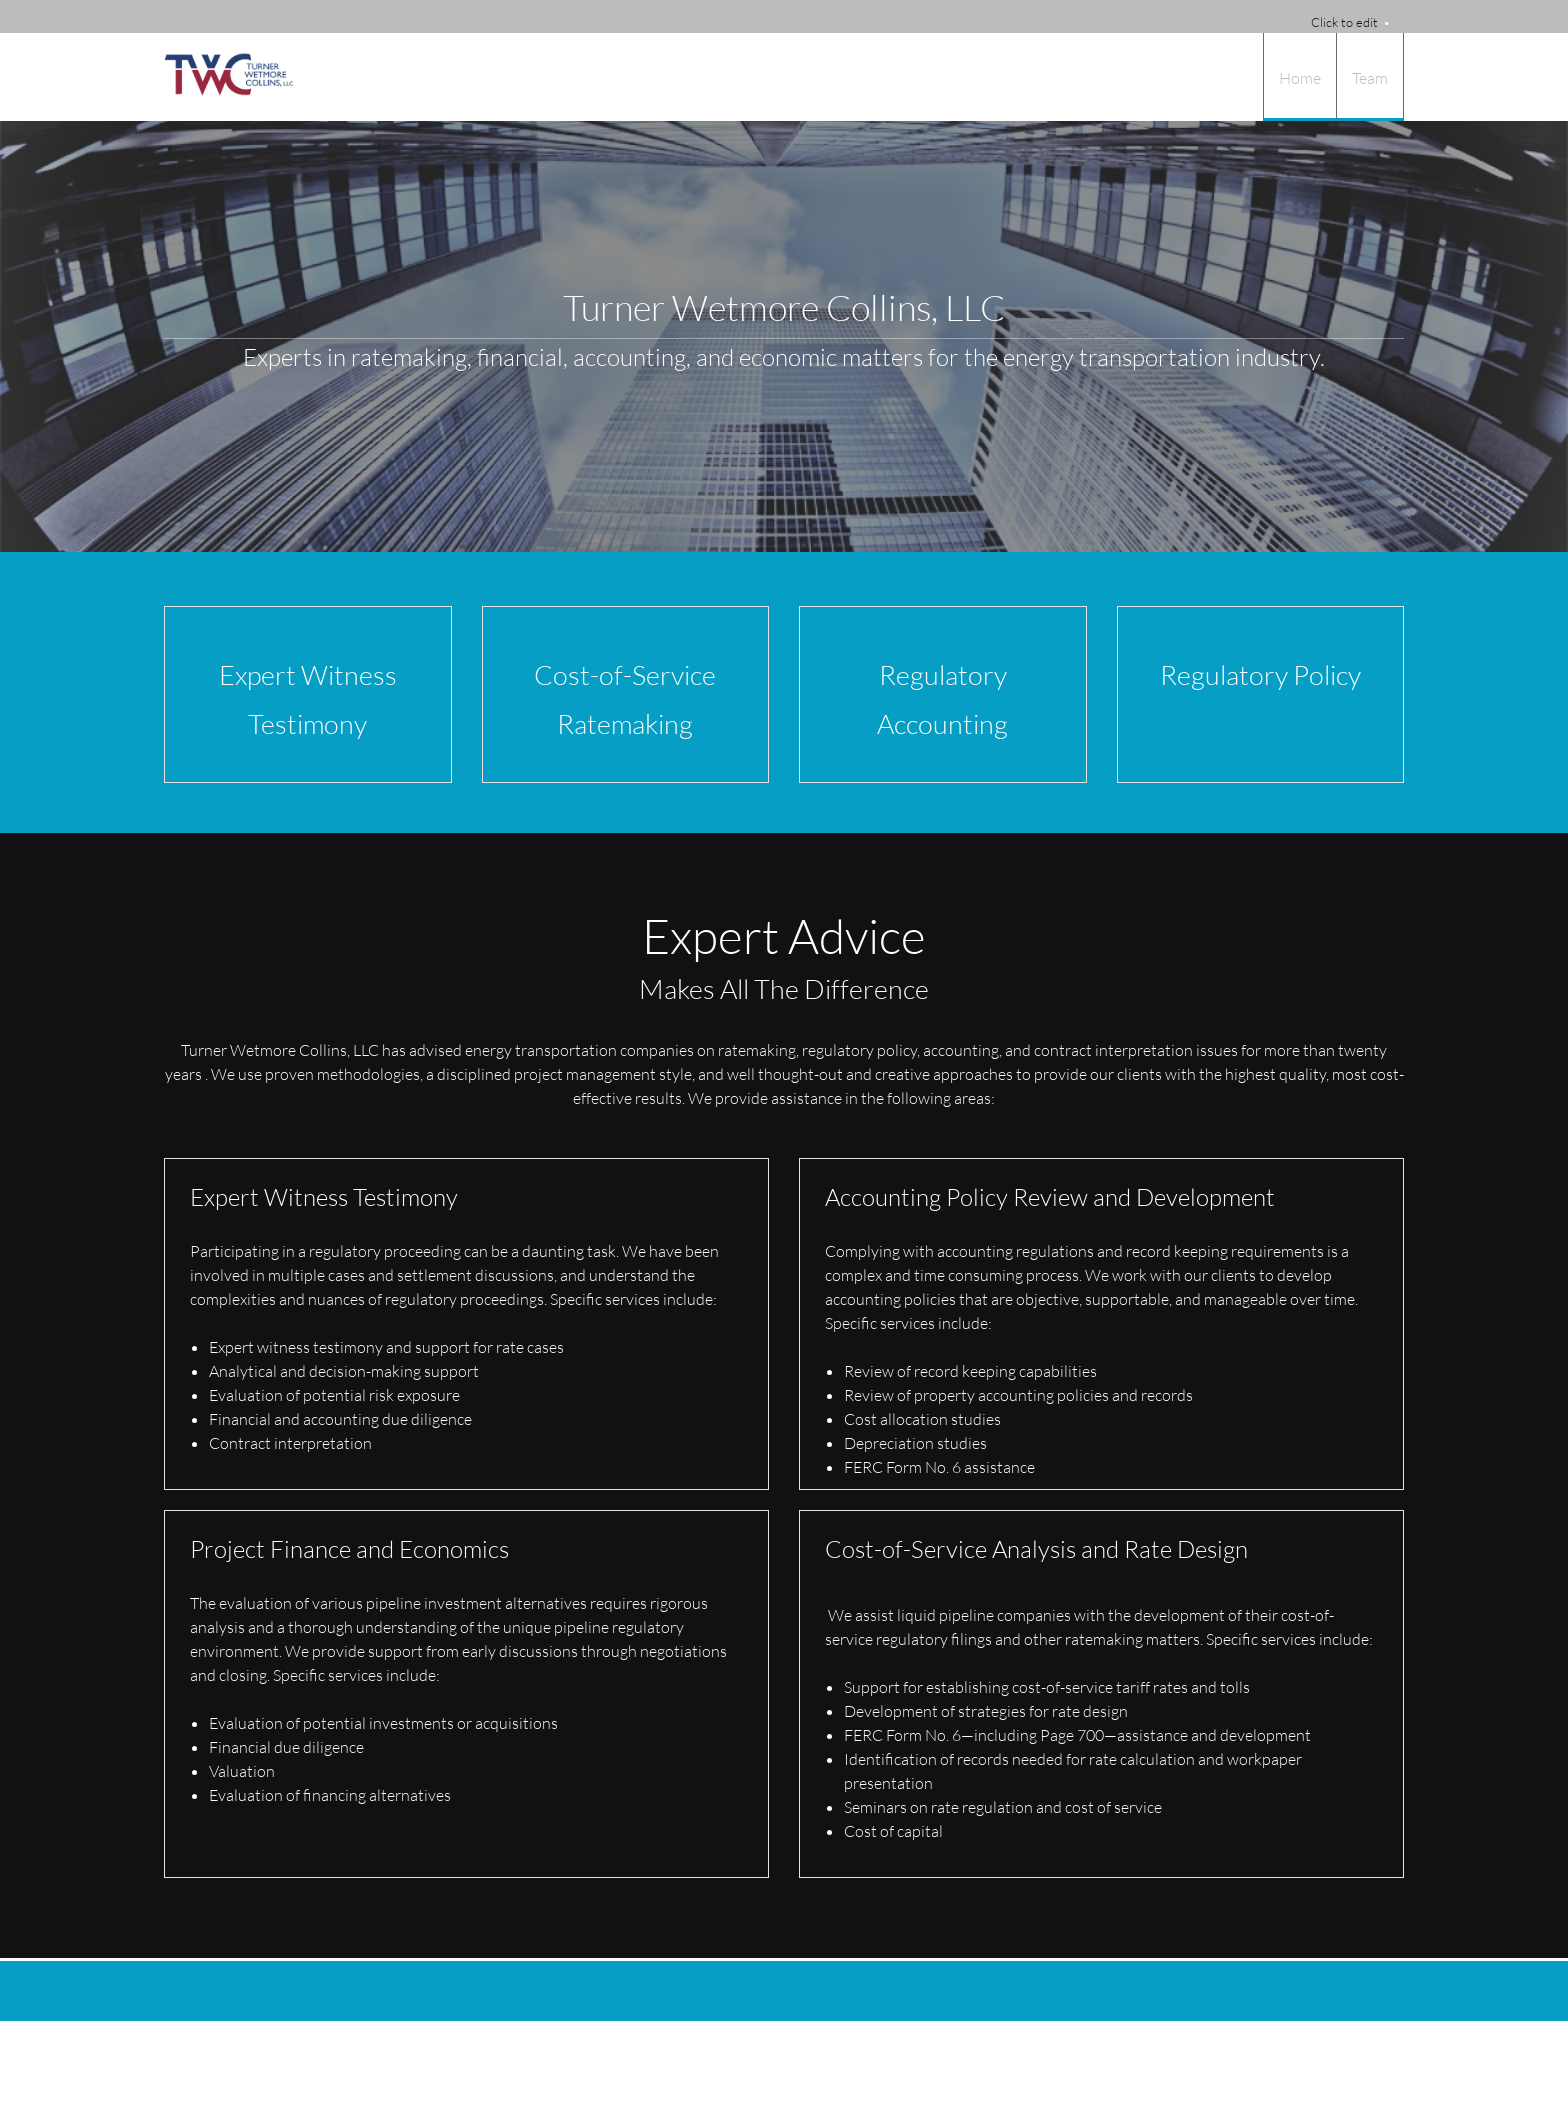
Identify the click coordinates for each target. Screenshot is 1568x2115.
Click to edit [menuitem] (1344, 22)
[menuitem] (1299, 77)
